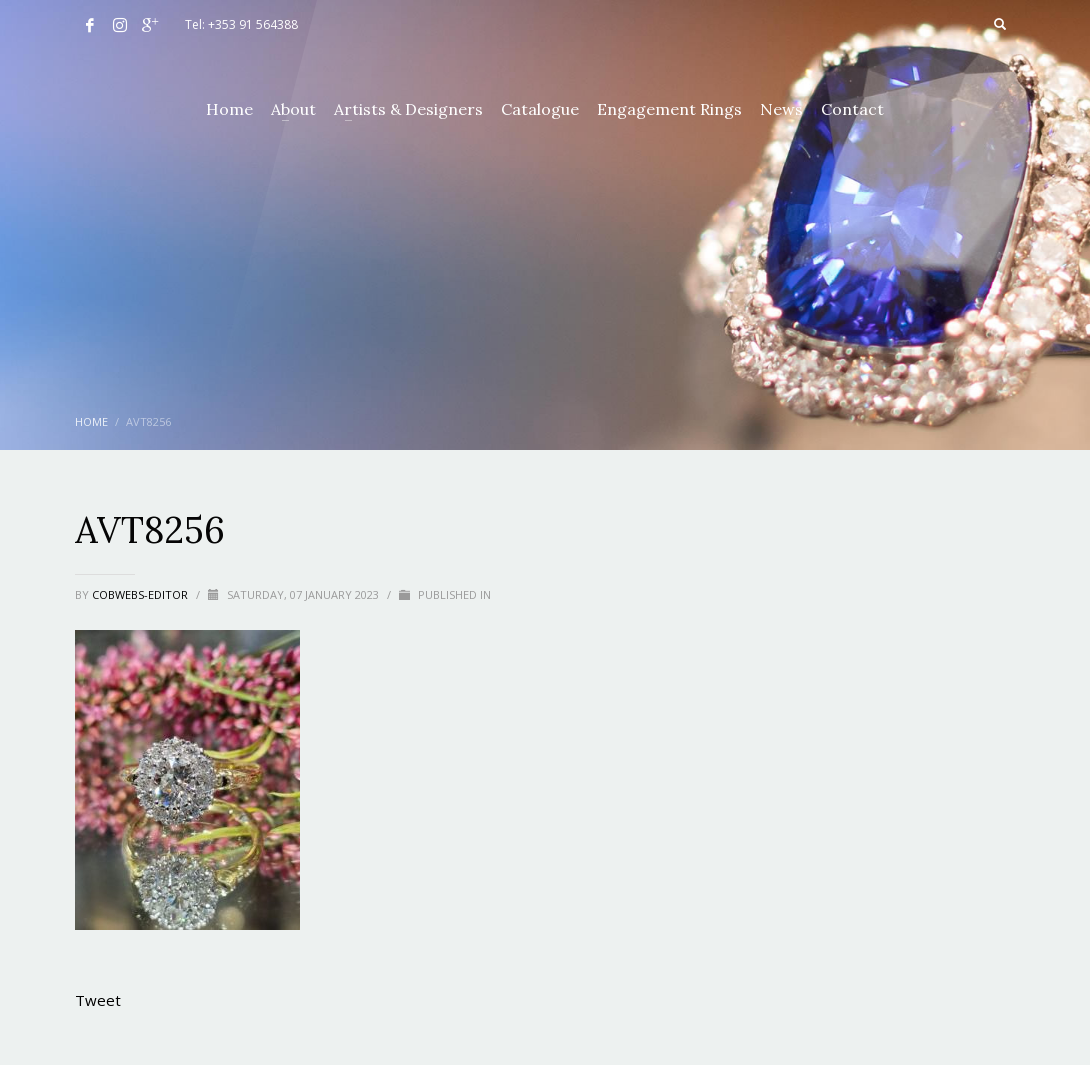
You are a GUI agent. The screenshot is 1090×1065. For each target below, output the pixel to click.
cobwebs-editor (141, 594)
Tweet (98, 1000)
